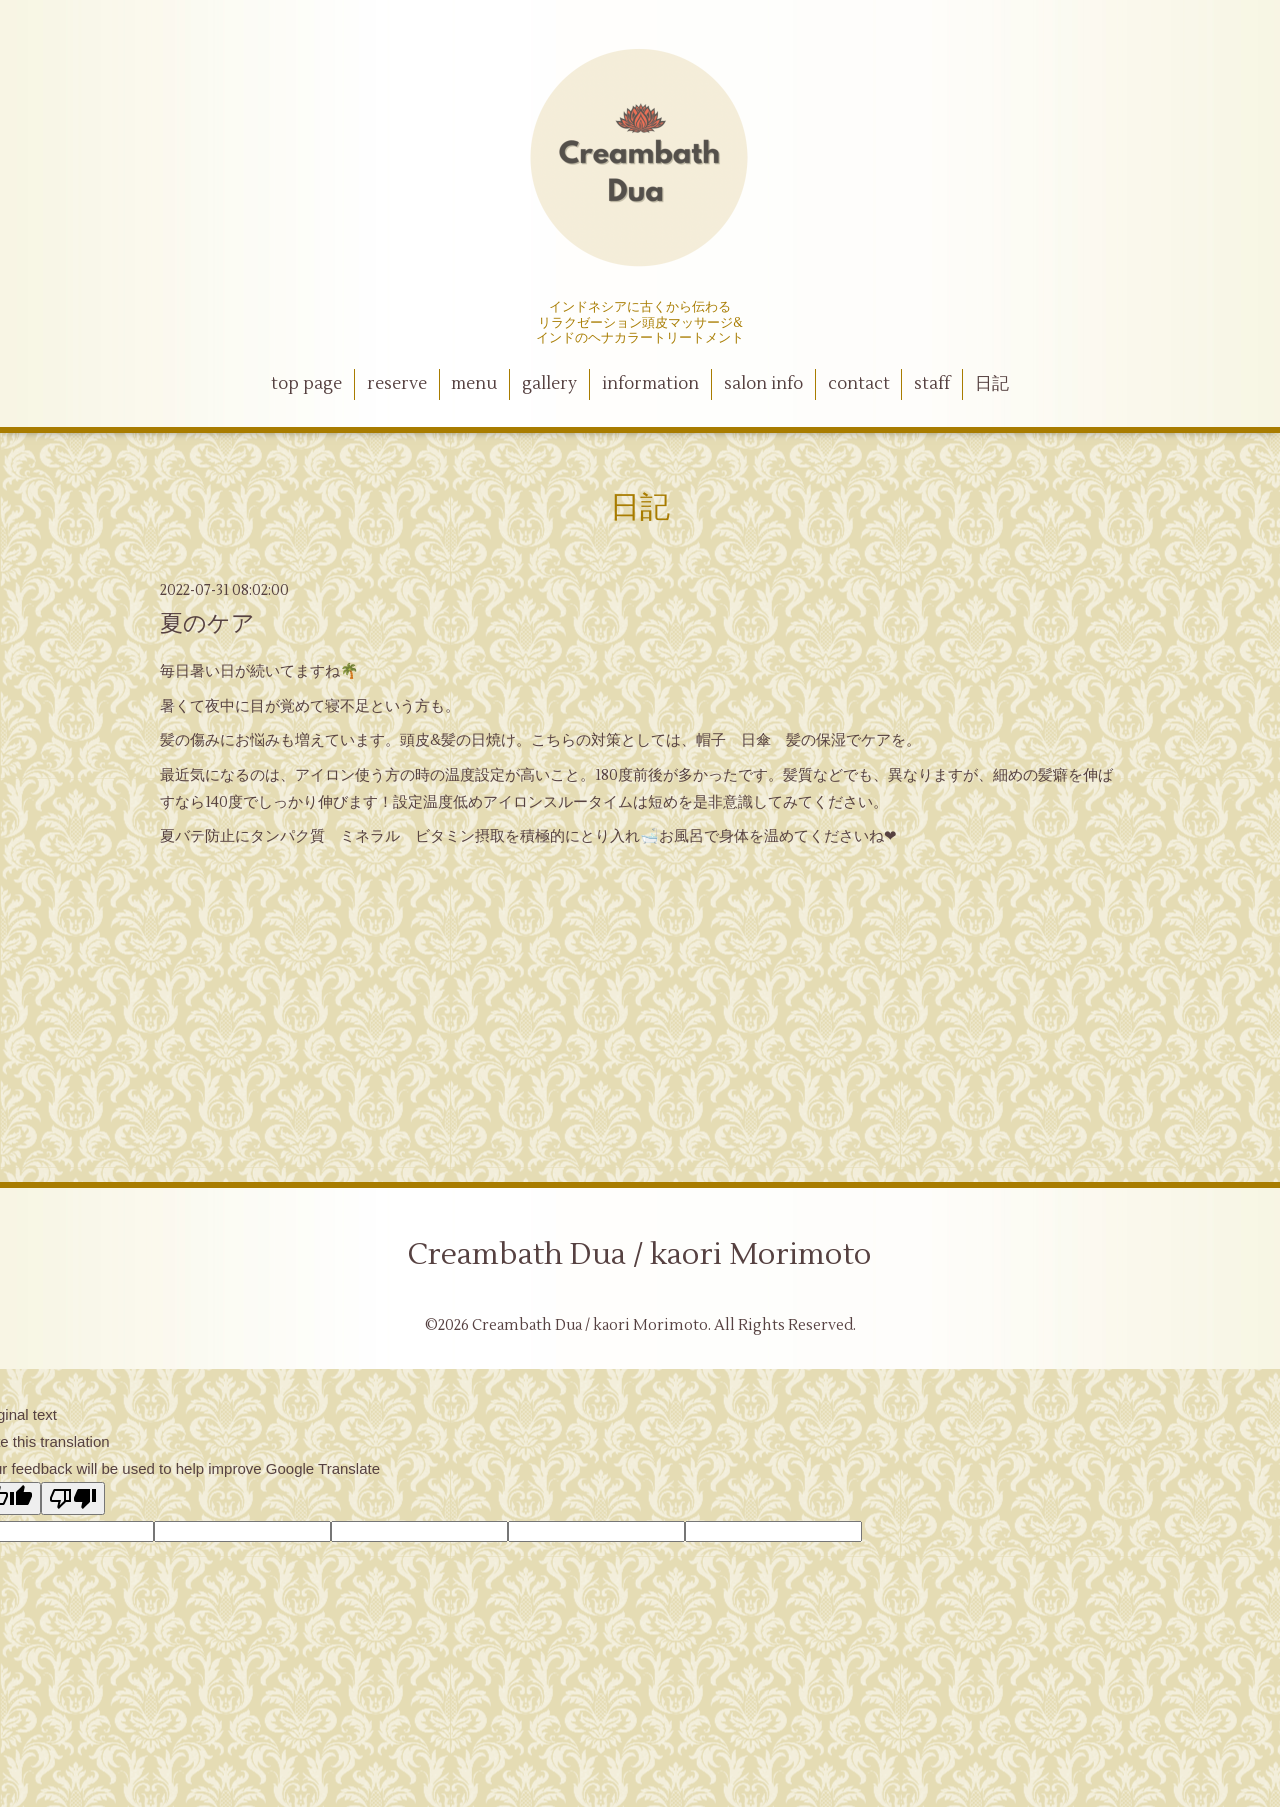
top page (306, 384)
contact (859, 384)
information (650, 384)
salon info (763, 384)
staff (932, 384)
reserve (397, 384)
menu (474, 384)
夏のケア (207, 624)
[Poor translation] (73, 1498)
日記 (992, 384)
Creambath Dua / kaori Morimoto (640, 1254)
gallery (549, 384)
